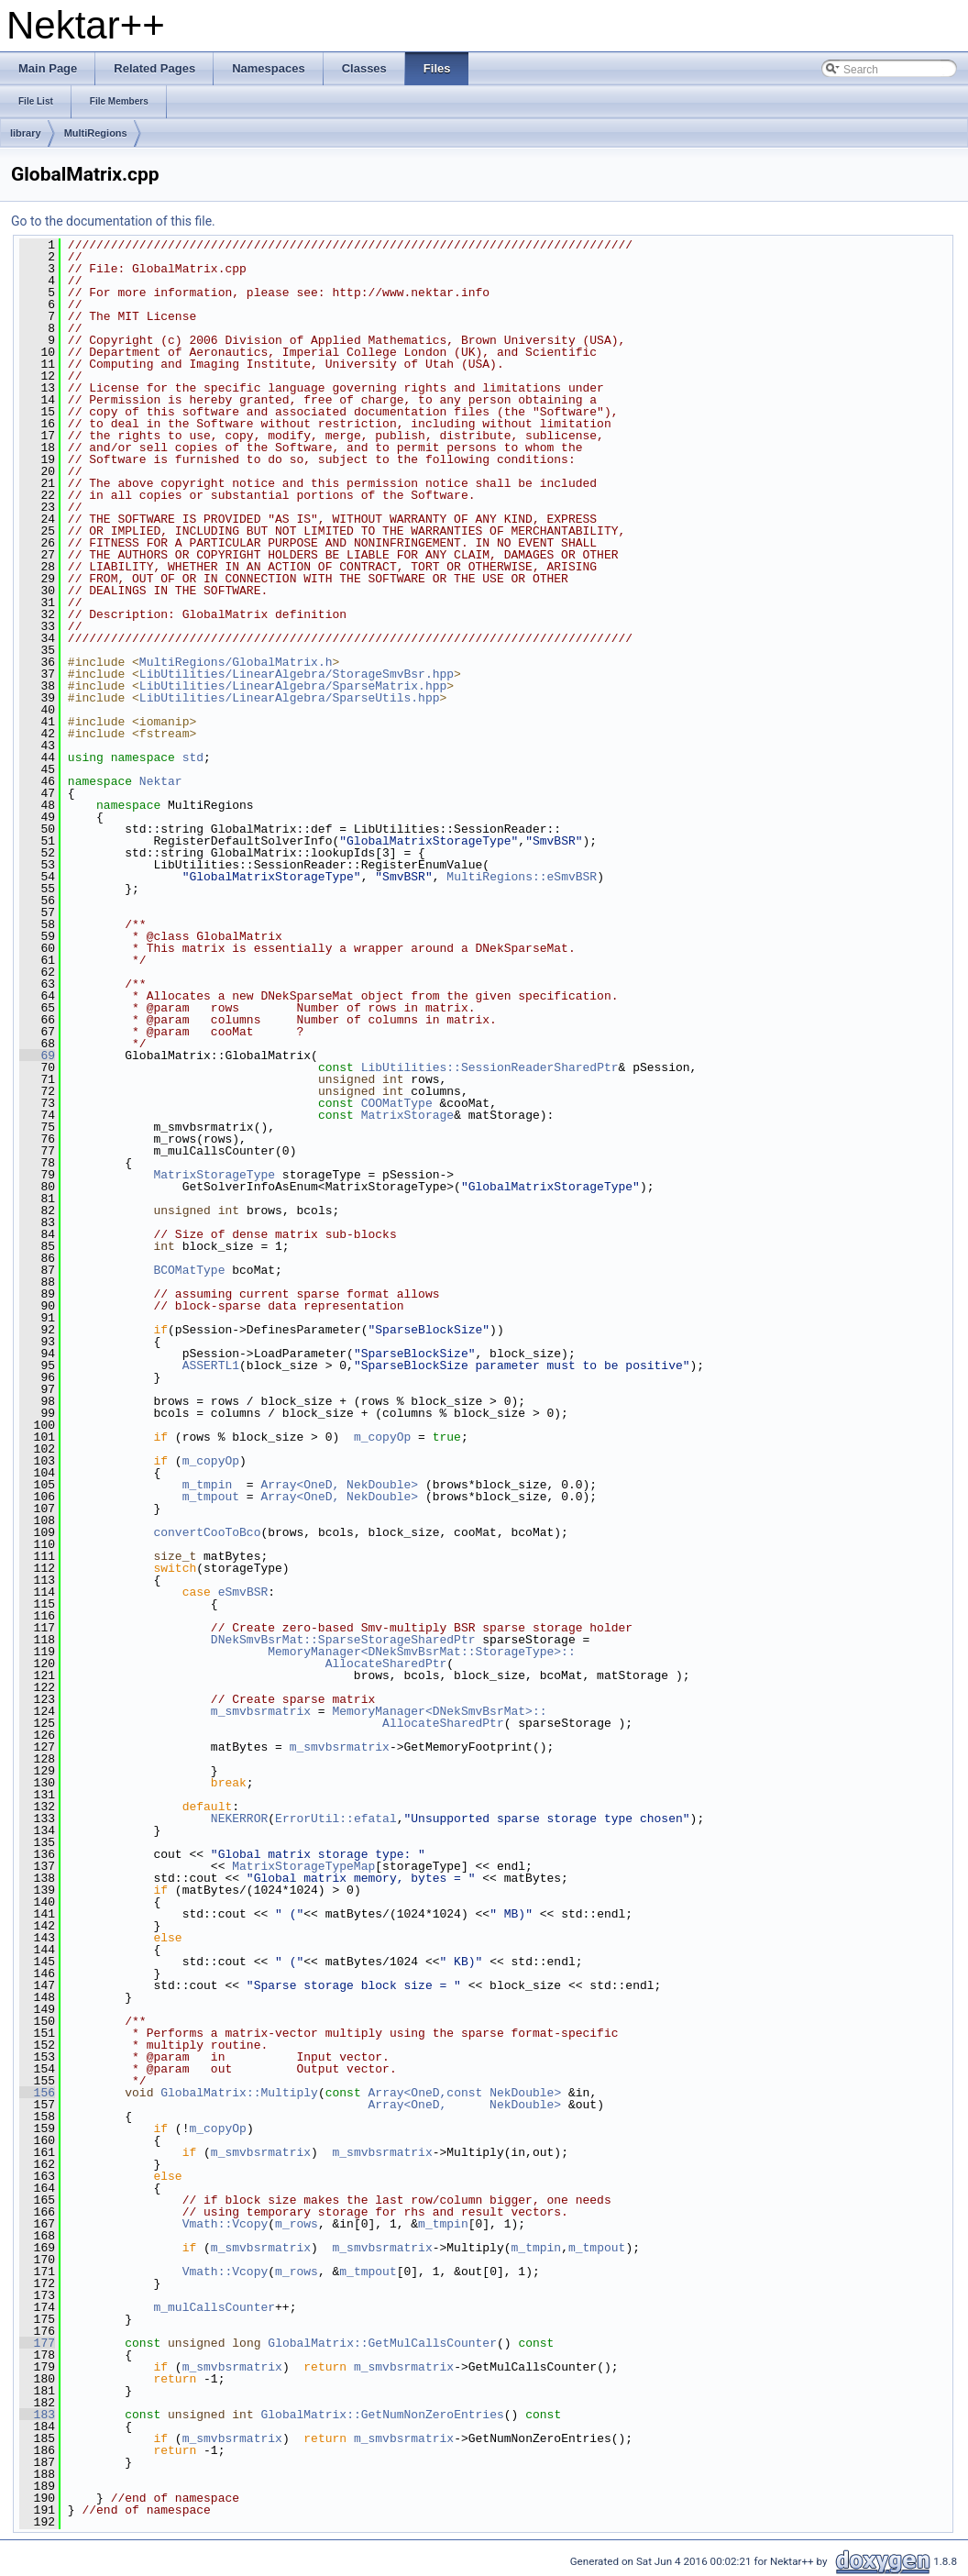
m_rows (296, 2224)
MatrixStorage (407, 1115)
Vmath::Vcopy (225, 2224)
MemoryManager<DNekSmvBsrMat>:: (439, 1711)
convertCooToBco (206, 1532)
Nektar (160, 781)
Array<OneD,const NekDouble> (464, 2092)
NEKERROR (239, 1818)
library (25, 132)
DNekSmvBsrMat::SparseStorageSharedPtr (343, 1639)
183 (37, 2414)
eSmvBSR (243, 1592)
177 (37, 2343)
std (193, 757)
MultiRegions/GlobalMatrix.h (236, 662)
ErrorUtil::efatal (336, 1818)
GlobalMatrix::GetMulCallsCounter (382, 2343)
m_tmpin (207, 1484)
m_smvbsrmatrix (261, 1711)
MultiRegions (95, 132)
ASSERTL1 (210, 1365)
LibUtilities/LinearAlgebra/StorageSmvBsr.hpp (296, 674)
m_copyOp (382, 1437)
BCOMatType (189, 1270)
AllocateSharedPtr (257, 1663)
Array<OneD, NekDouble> (339, 1484)
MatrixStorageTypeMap (303, 1866)
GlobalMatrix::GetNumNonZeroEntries (381, 2414)
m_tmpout (210, 1496)
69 (37, 1055)
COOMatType (397, 1103)
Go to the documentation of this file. (113, 221)
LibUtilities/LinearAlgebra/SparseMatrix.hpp (292, 686)
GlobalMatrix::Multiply (239, 2092)
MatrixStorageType (214, 1174)
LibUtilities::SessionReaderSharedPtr (490, 1067)
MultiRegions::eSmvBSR (521, 876)
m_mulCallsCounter (214, 2307)
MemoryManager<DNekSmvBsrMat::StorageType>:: (421, 1651)
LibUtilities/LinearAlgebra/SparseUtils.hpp (289, 698)
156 (37, 2092)
